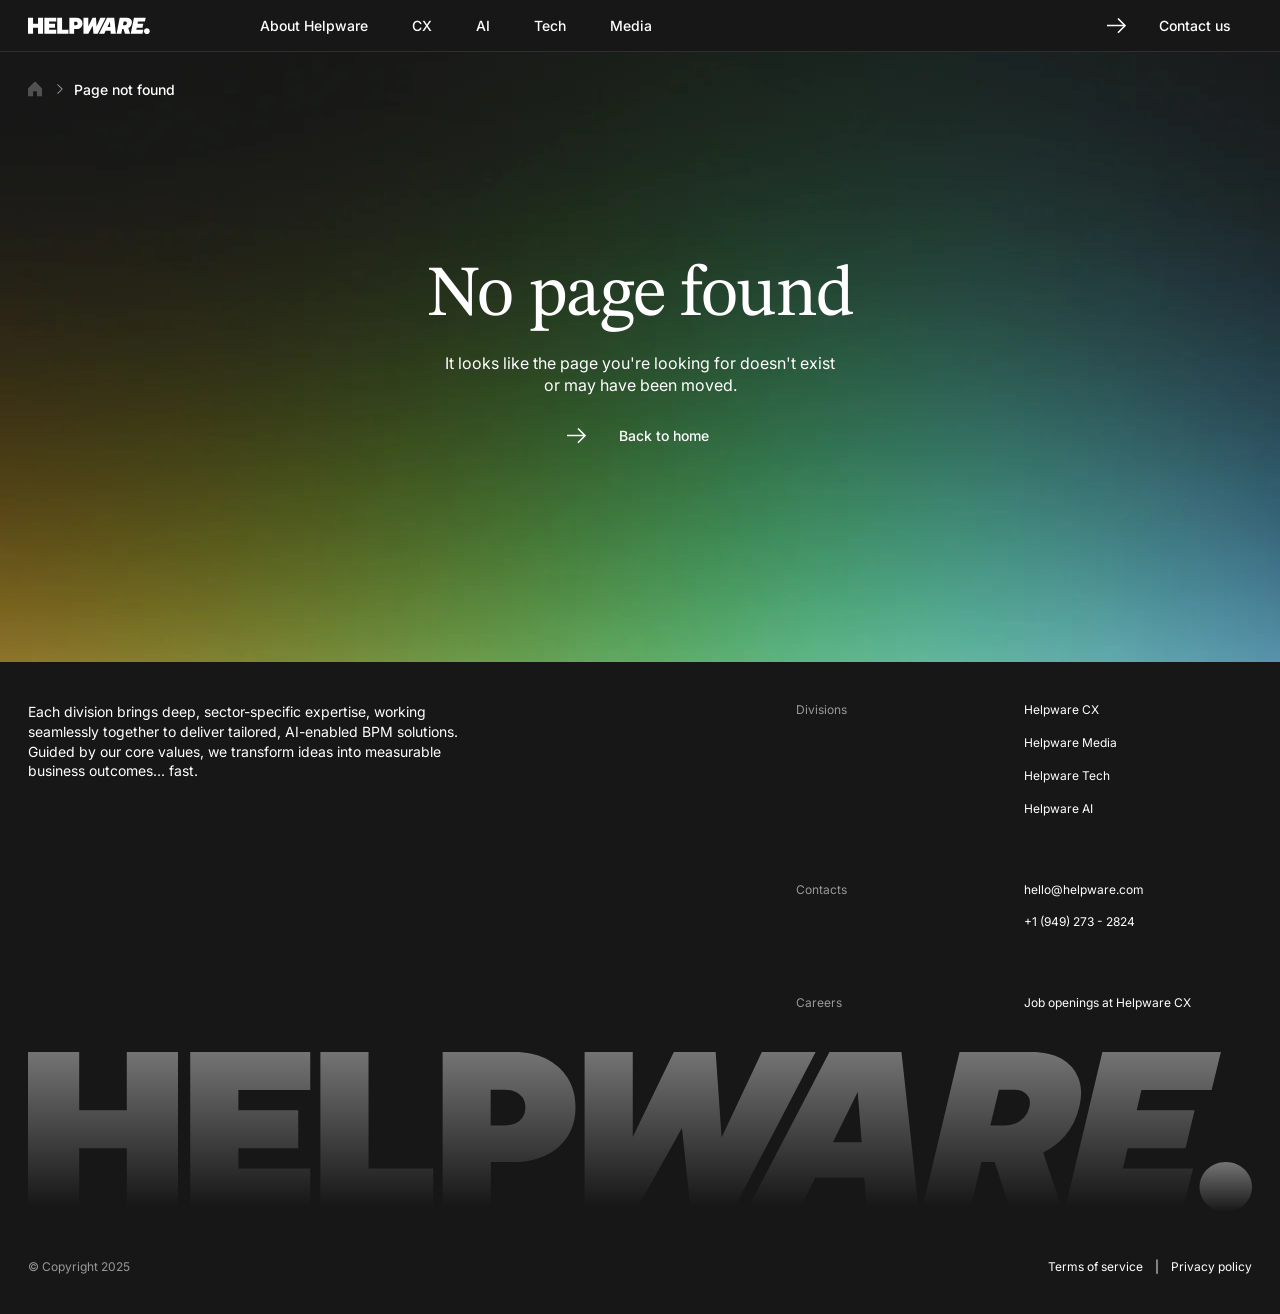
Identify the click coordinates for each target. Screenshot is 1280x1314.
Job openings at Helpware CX (1107, 1002)
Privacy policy (1211, 1266)
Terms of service (1095, 1266)
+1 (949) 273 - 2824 (1079, 921)
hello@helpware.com (1084, 889)
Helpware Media (1070, 742)
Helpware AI (1058, 808)
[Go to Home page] (114, 26)
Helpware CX (1061, 709)
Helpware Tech (1067, 775)
